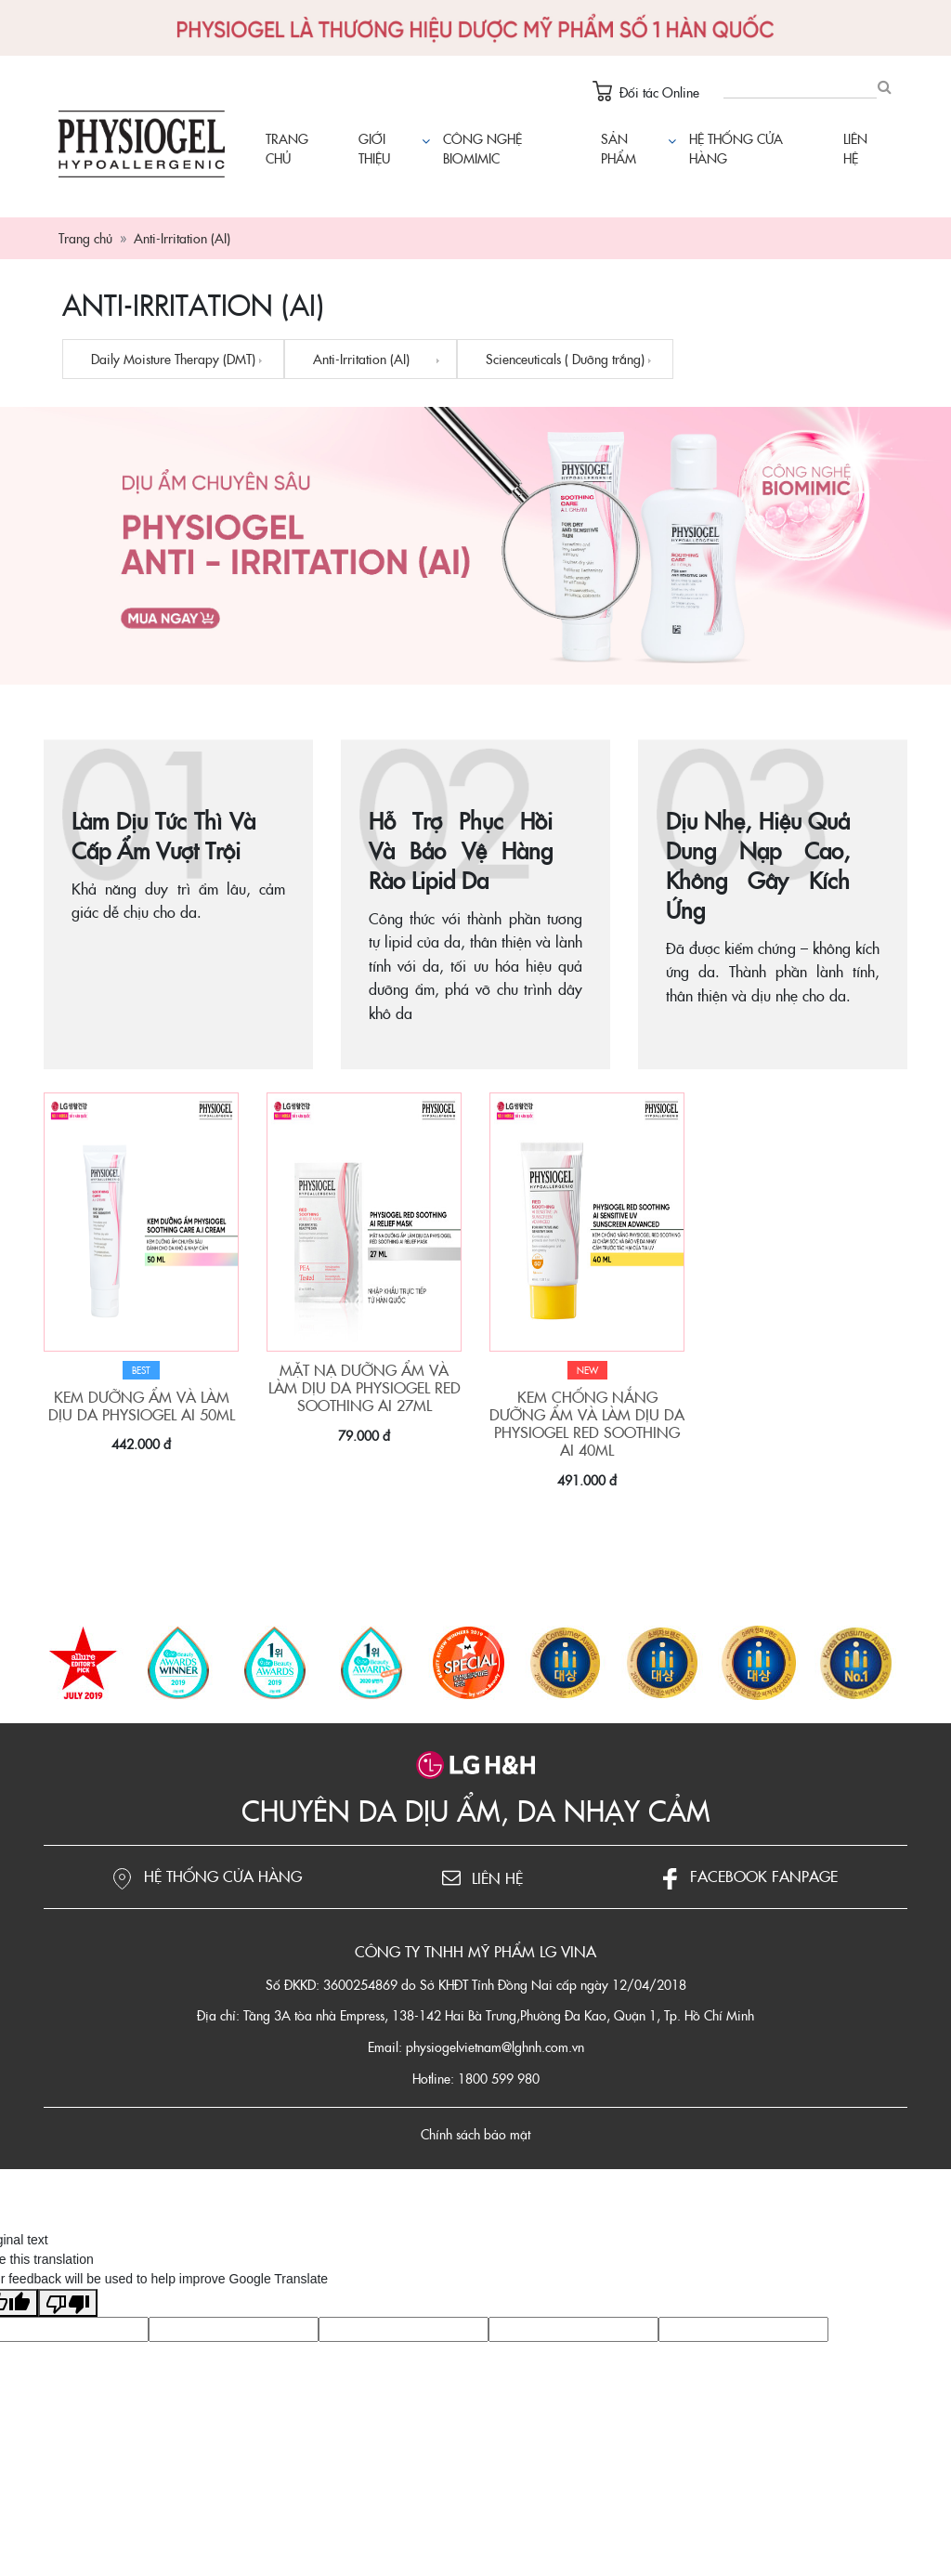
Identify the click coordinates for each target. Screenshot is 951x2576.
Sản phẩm (636, 148)
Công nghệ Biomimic (482, 148)
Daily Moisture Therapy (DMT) (173, 358)
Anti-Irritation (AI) (361, 358)
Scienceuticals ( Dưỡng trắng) (565, 358)
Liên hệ (855, 148)
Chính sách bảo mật (475, 2133)
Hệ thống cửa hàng (736, 148)
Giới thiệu (374, 148)
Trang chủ (287, 148)
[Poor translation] (68, 2303)
